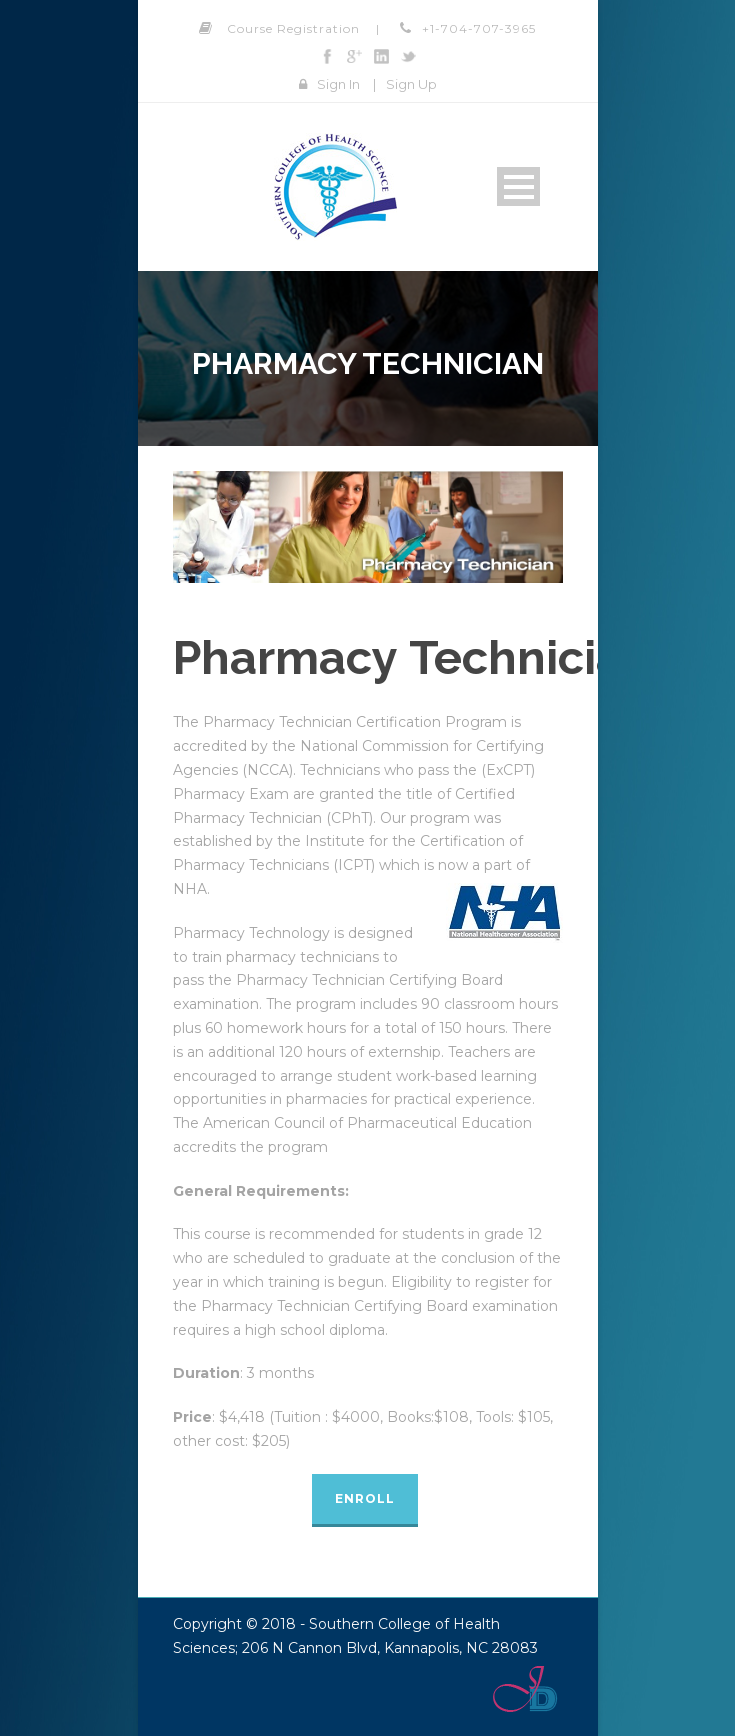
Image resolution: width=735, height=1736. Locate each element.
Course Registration (293, 28)
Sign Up (411, 84)
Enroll (365, 1498)
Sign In (338, 84)
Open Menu (518, 186)
